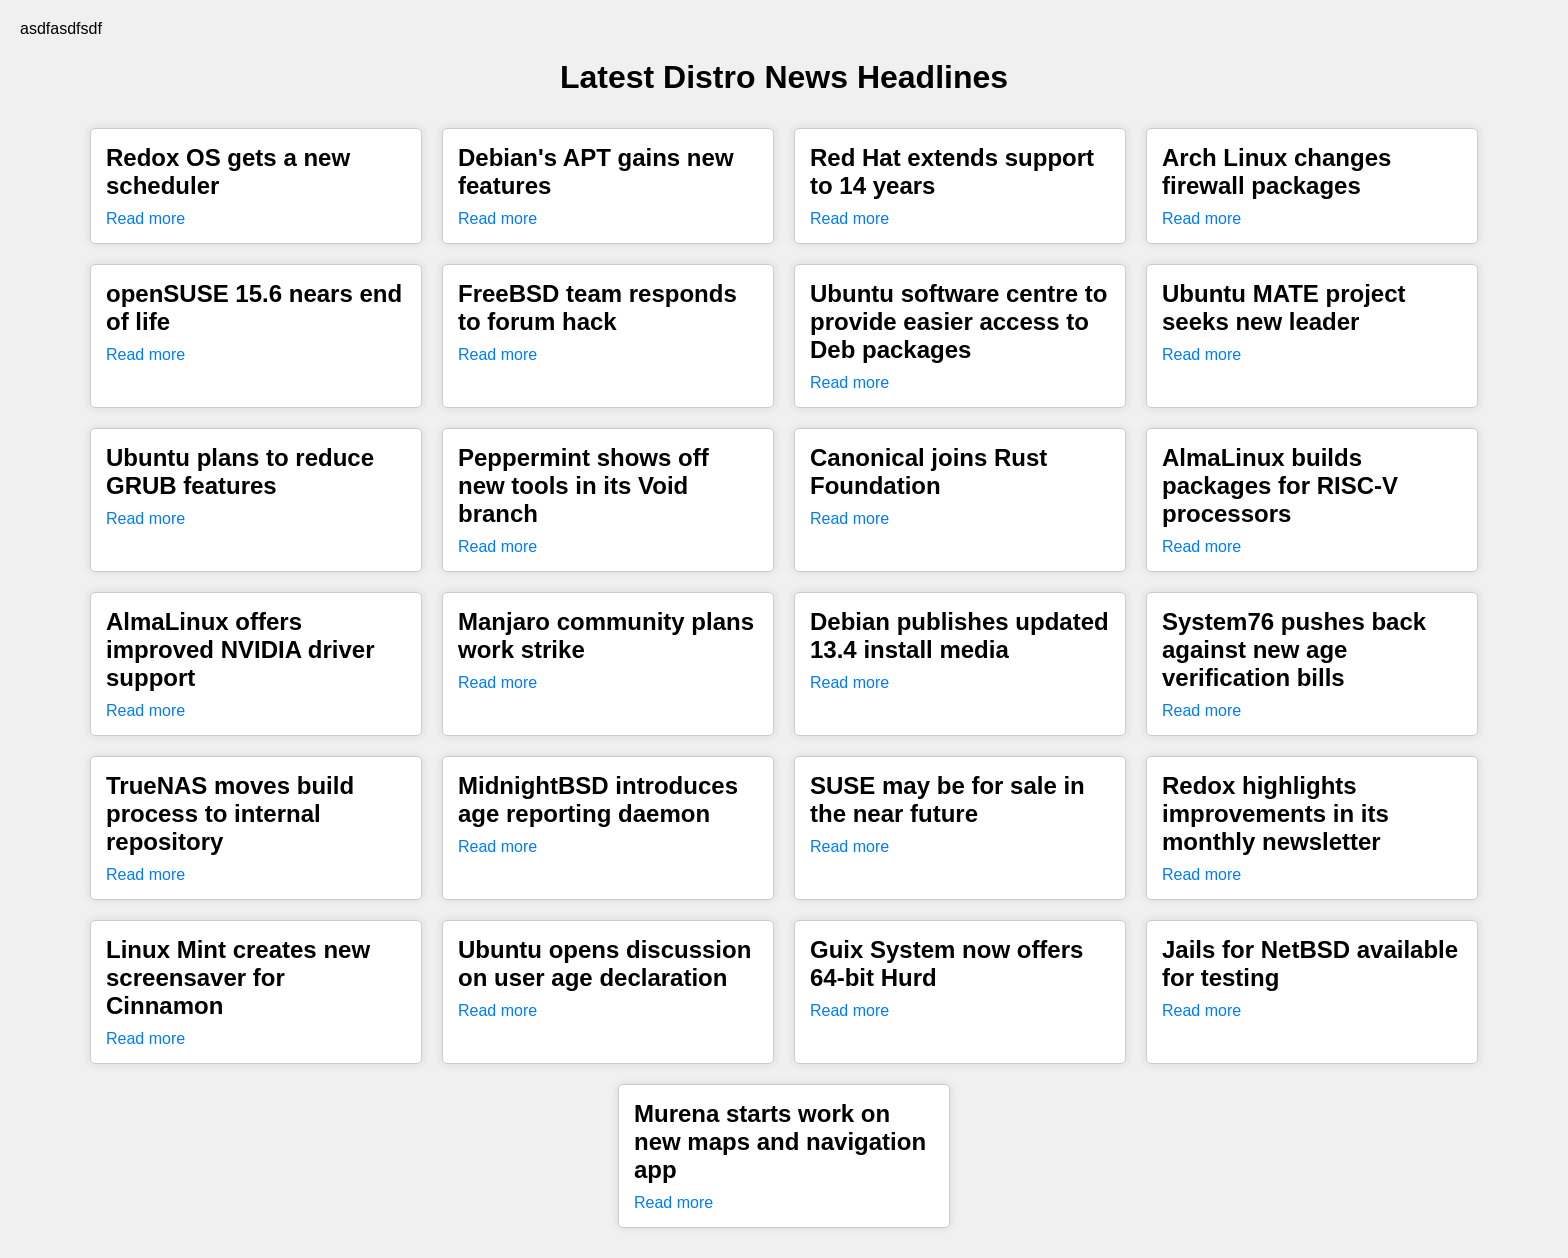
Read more (145, 218)
